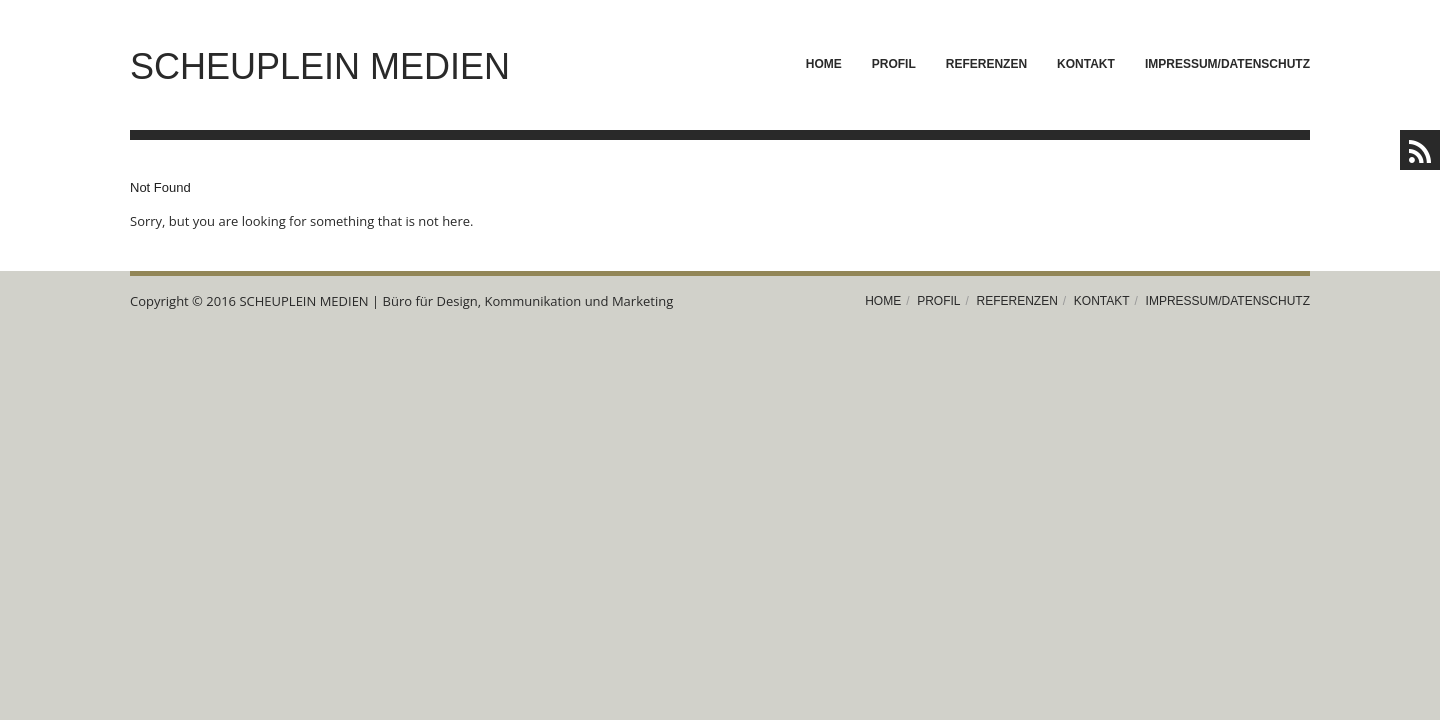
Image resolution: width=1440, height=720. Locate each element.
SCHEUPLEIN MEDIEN (320, 66)
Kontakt (1086, 64)
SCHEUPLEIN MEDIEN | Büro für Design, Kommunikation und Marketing (456, 301)
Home (824, 64)
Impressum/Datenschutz (1227, 64)
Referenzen (986, 64)
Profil (894, 64)
